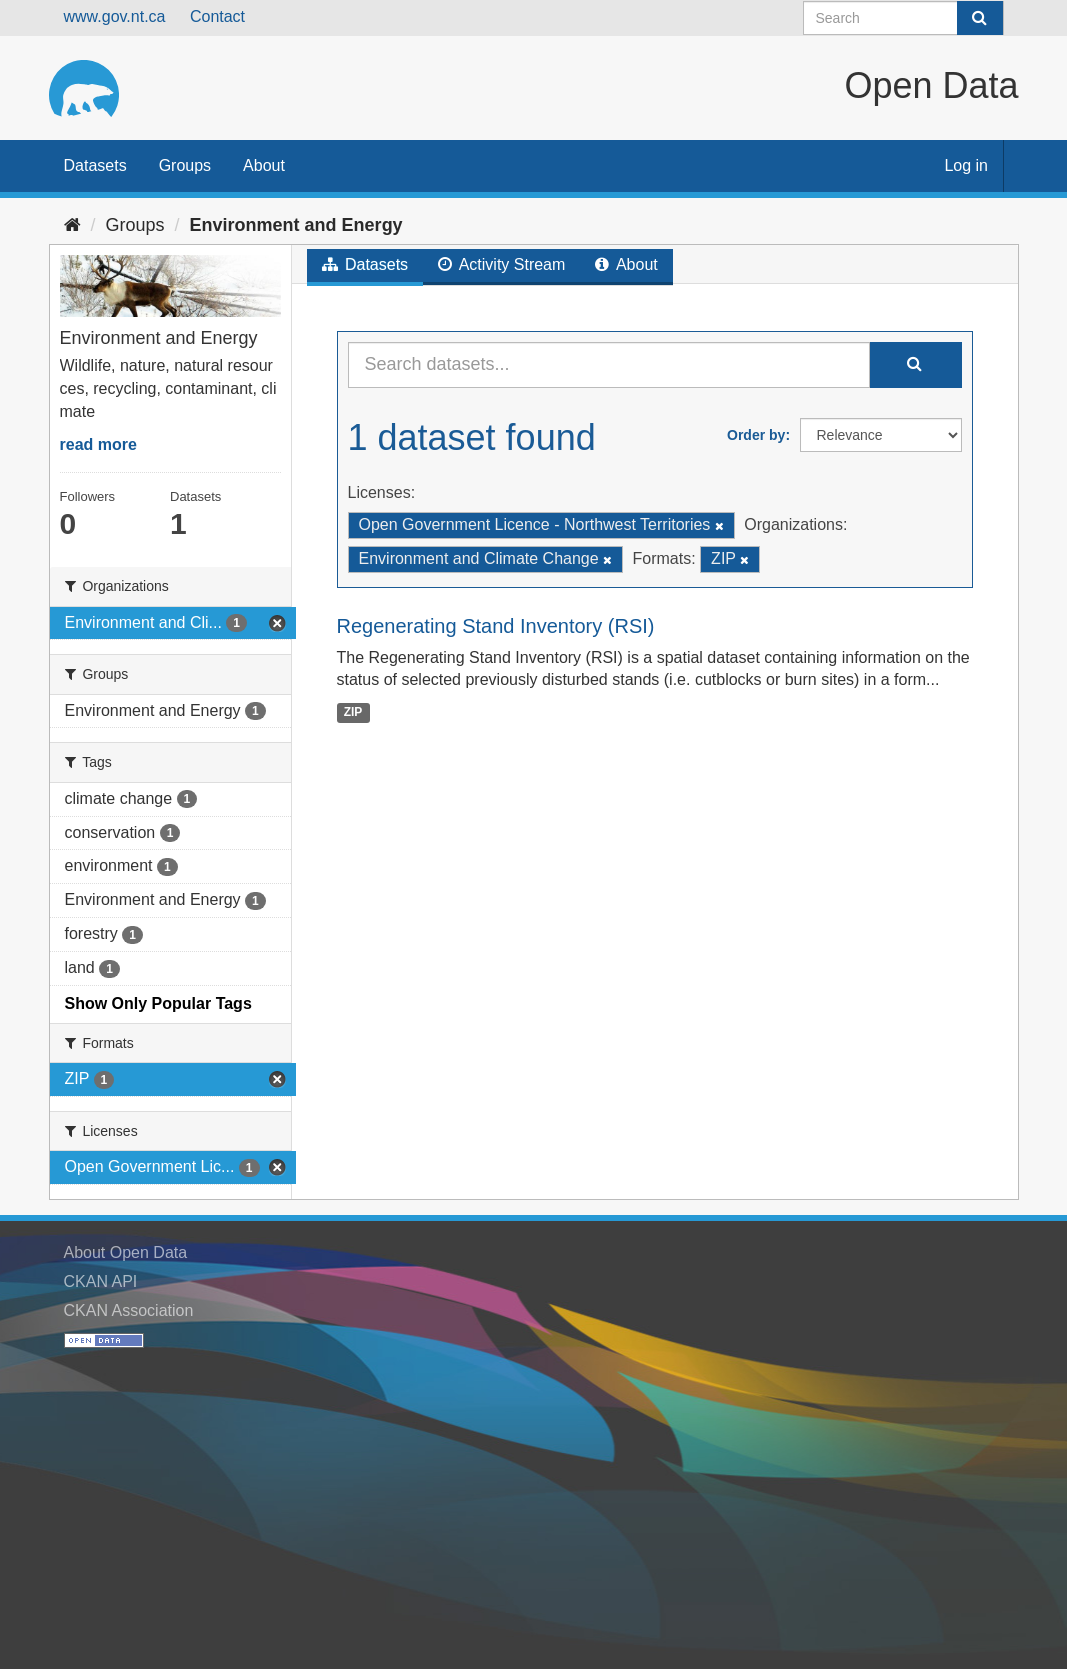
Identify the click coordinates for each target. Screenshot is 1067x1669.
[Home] (72, 225)
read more (98, 444)
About (264, 165)
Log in (966, 165)
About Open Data (126, 1252)
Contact (217, 16)
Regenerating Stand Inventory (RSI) (496, 626)
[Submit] (980, 18)
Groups (185, 165)
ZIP (353, 712)
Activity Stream (501, 264)
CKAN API (101, 1281)
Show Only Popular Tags (158, 1003)
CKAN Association (129, 1310)
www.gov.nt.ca (115, 16)
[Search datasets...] (609, 365)
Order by (756, 435)
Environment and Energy (296, 225)
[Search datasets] (903, 18)
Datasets (95, 165)
